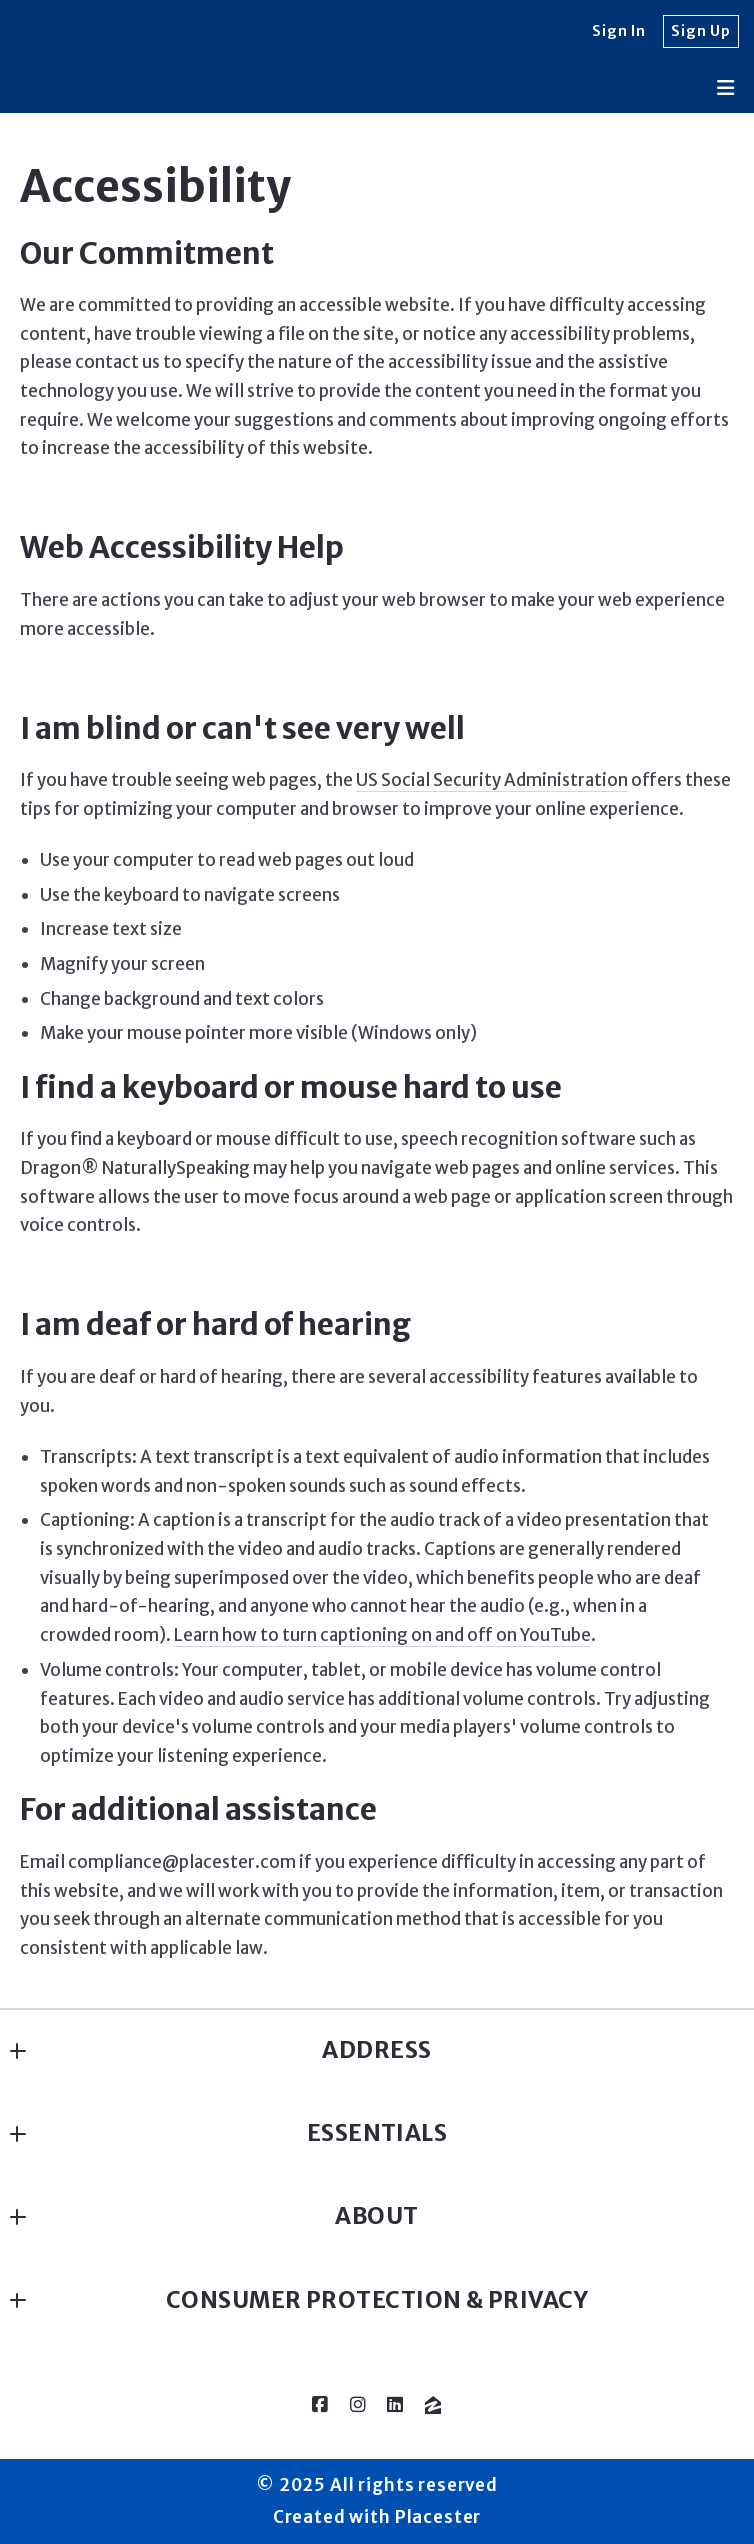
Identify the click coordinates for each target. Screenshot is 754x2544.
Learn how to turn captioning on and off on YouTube (382, 1635)
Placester (438, 2517)
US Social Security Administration (492, 780)
